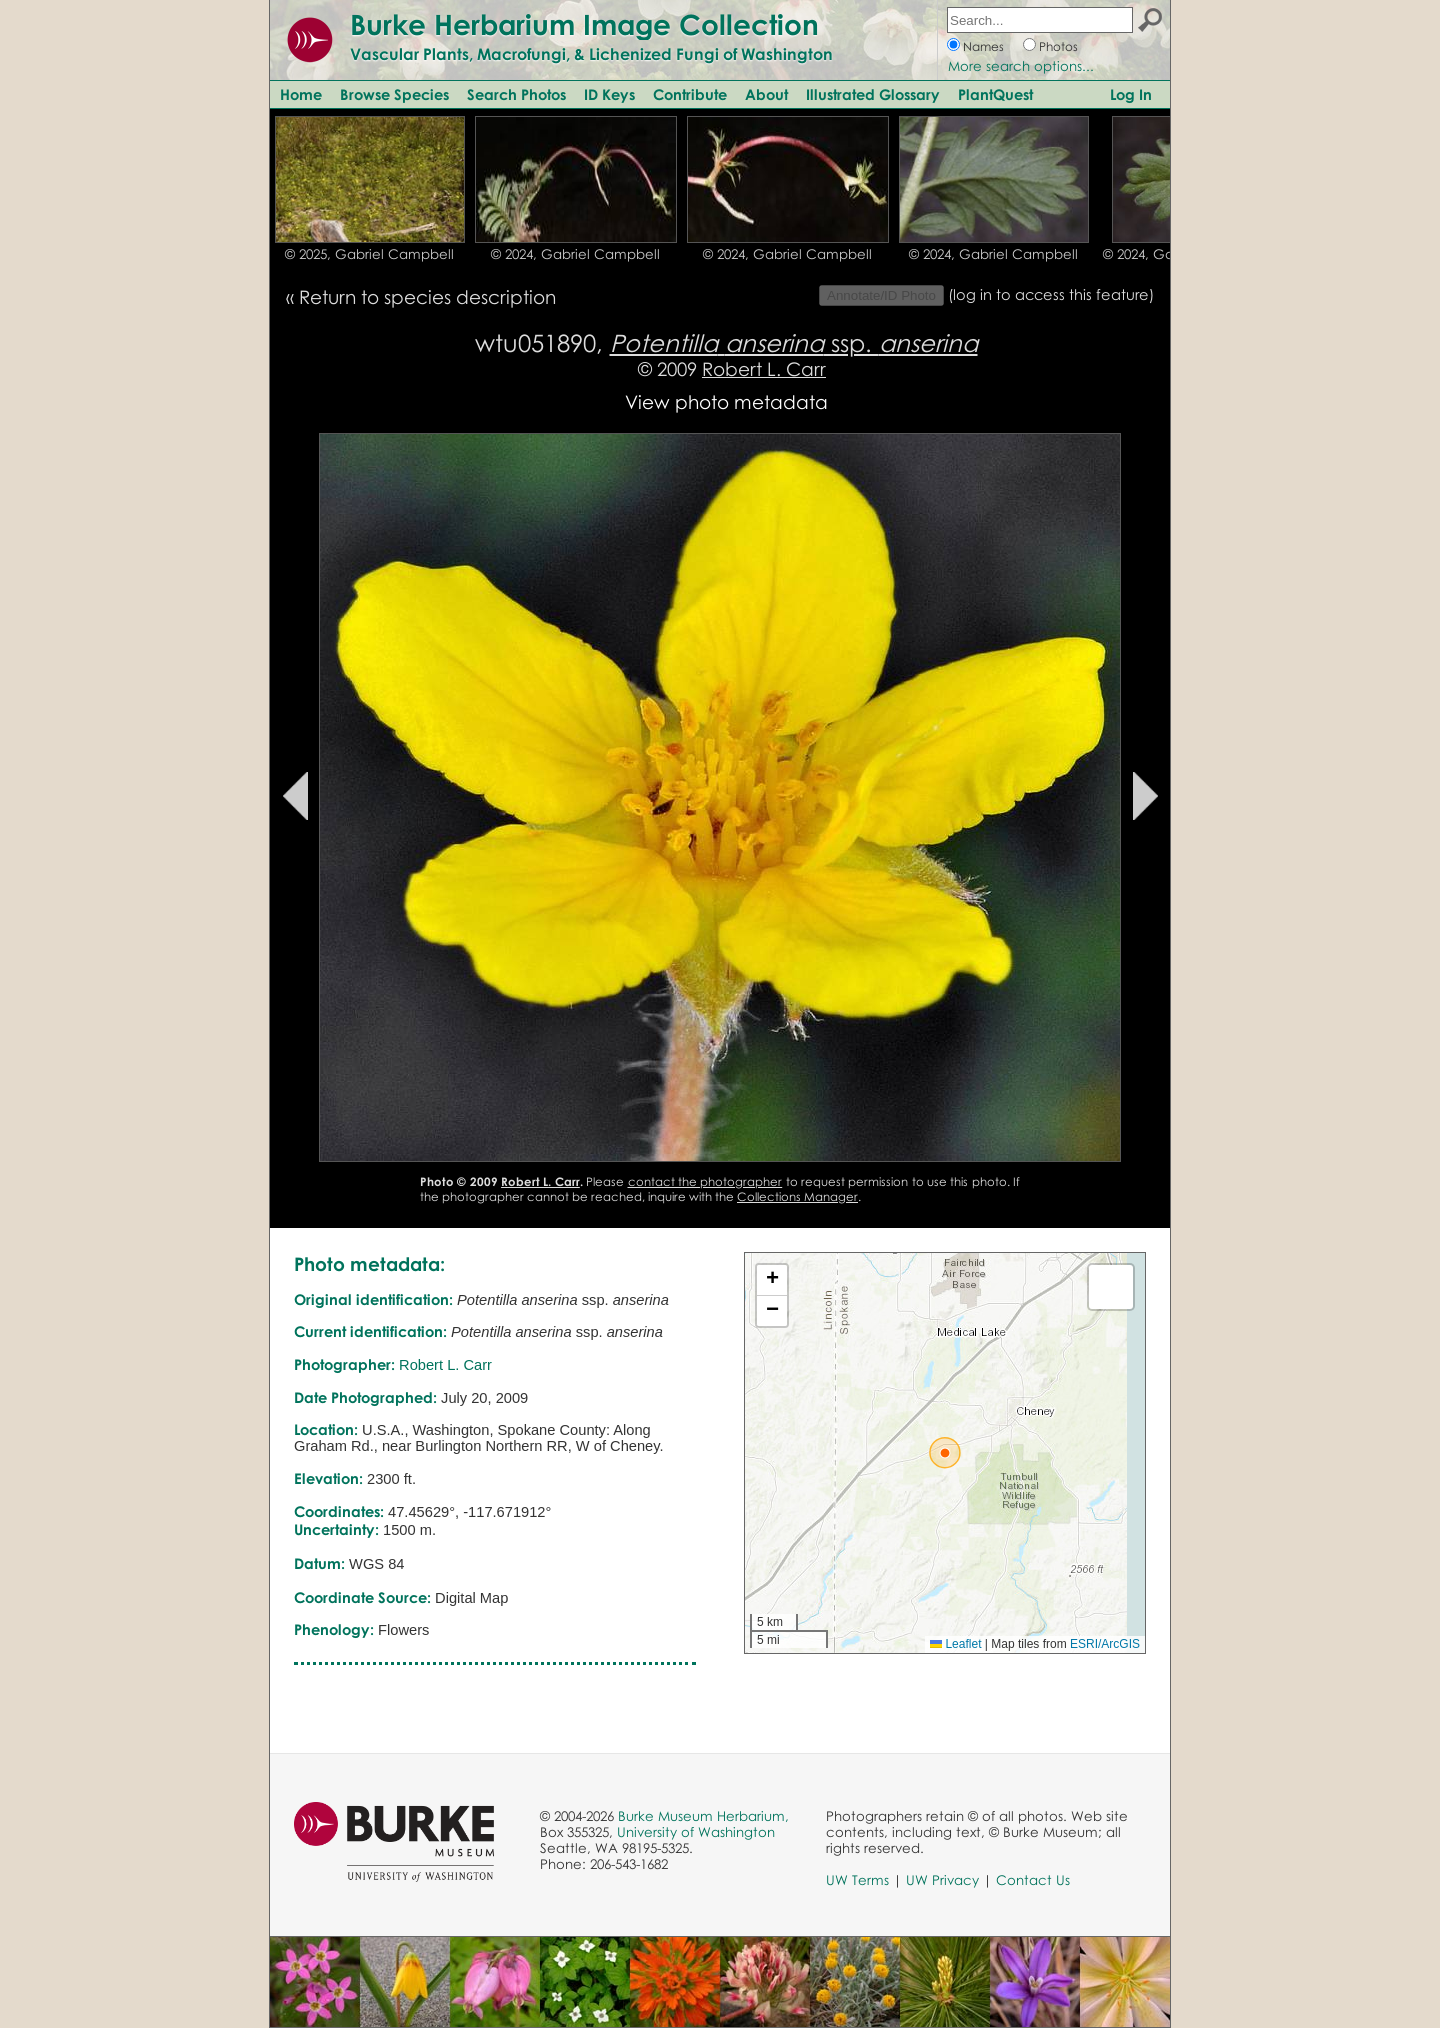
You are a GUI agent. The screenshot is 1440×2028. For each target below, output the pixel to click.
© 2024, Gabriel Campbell (575, 254)
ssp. (794, 342)
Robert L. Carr (764, 368)
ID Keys (609, 94)
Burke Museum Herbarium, (703, 1816)
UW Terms (857, 1880)
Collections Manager (797, 1196)
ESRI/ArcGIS (1105, 1644)
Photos (1058, 46)
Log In (1131, 94)
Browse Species (394, 94)
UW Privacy (942, 1880)
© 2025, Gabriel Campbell (369, 254)
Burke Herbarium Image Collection (584, 24)
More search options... (1021, 66)
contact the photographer (705, 1181)
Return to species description (427, 296)
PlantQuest (995, 94)
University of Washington (696, 1832)
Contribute (690, 94)
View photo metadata (726, 401)
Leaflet (955, 1644)
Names (983, 46)
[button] (945, 1453)
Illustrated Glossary (873, 94)
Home (301, 94)
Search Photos (516, 94)
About (766, 94)
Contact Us (1033, 1880)
